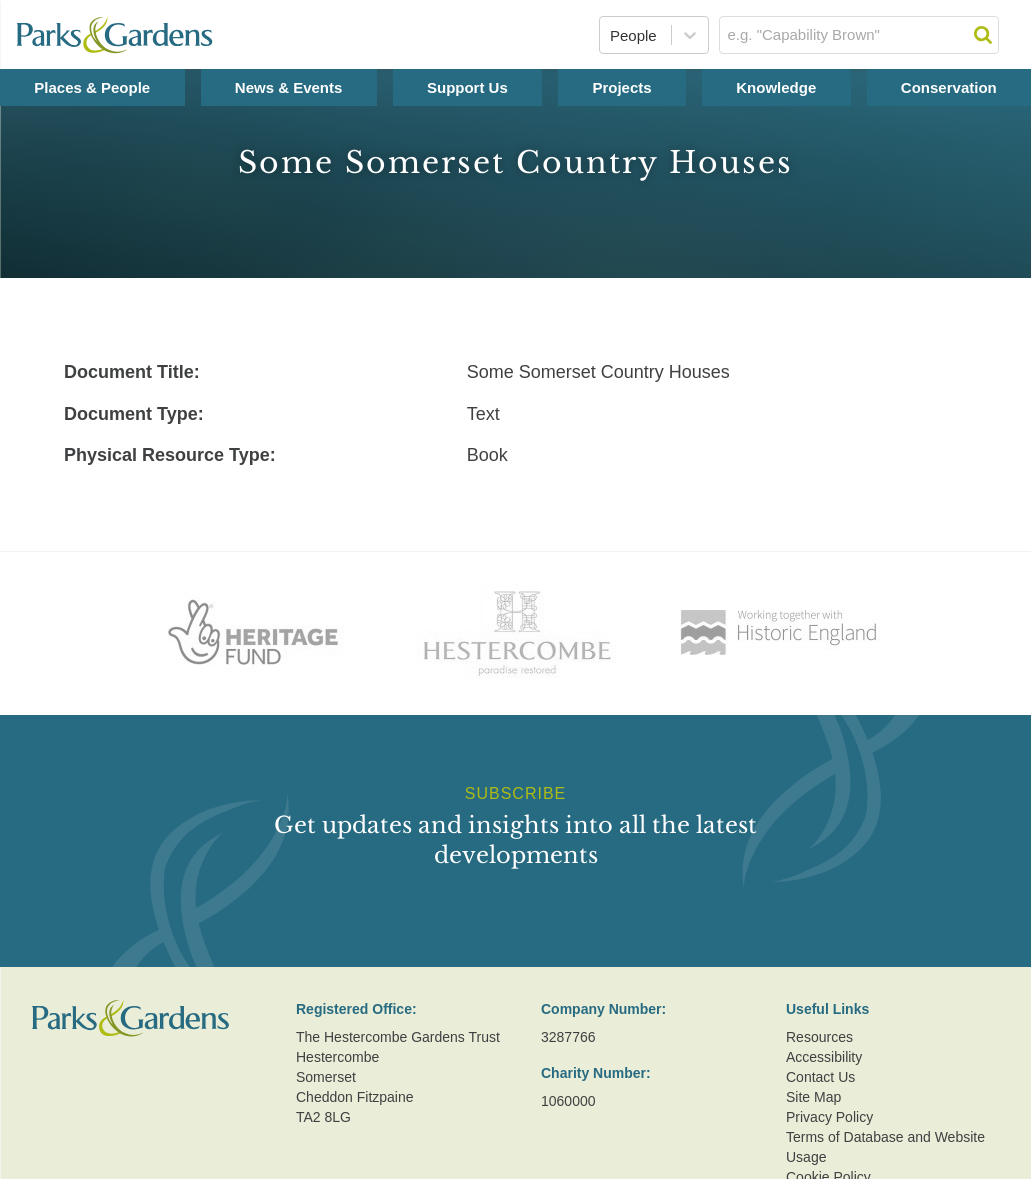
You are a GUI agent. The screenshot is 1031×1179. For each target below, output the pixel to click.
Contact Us (820, 1077)
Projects (621, 87)
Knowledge (776, 87)
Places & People (92, 87)
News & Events (289, 87)
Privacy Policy (829, 1117)
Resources (819, 1037)
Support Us (467, 87)
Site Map (813, 1097)
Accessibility (824, 1057)
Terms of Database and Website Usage (885, 1147)
